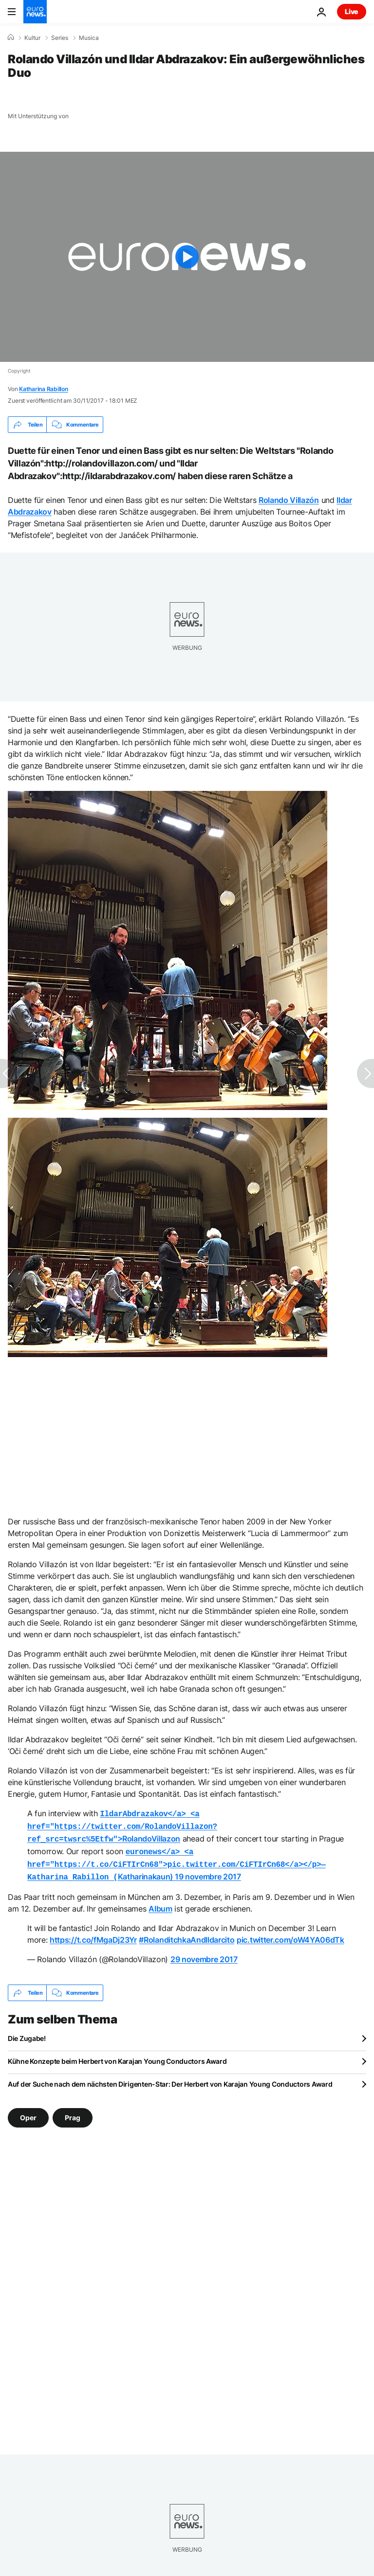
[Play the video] (187, 257)
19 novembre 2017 (208, 1872)
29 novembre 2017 (204, 1953)
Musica (89, 38)
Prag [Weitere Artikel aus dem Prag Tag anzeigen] (72, 2112)
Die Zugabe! (27, 2032)
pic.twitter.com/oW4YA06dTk (290, 1934)
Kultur (32, 38)
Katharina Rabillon (43, 389)
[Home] (11, 37)
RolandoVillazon (122, 1825)
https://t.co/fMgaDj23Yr (93, 1934)
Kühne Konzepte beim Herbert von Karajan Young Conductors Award (117, 2055)
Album (160, 1903)
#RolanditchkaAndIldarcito (186, 1934)
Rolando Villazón (289, 500)
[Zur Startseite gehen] (35, 11)
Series (59, 38)
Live (351, 11)
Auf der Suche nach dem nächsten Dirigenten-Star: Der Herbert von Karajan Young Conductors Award (170, 2078)
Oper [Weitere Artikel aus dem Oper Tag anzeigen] (28, 2112)
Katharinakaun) (176, 1860)
